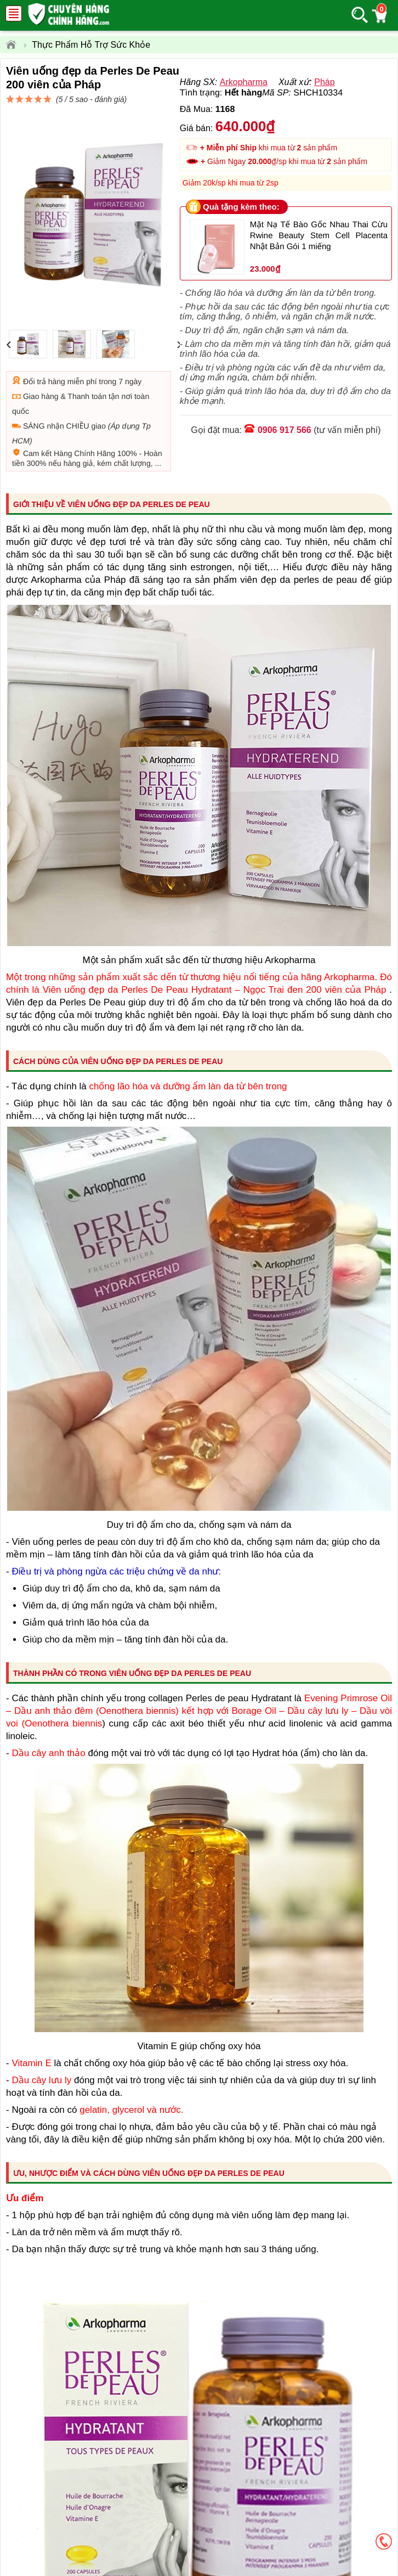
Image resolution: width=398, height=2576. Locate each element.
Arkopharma (244, 122)
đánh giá (283, 104)
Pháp (324, 122)
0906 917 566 (284, 475)
